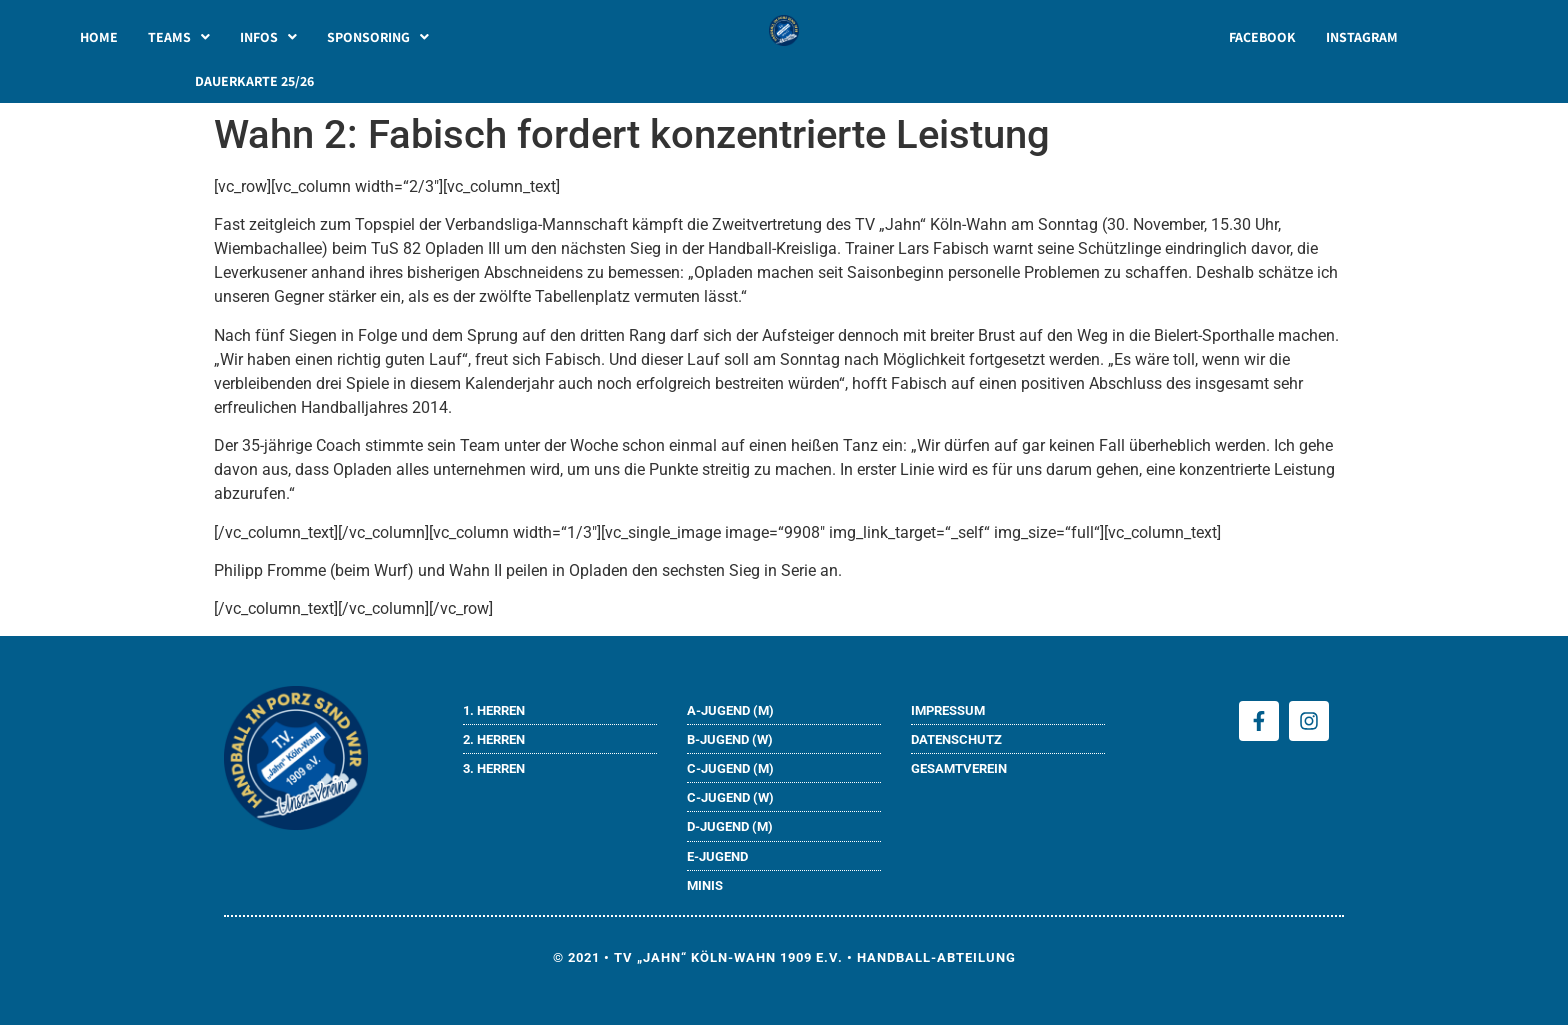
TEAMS (179, 37)
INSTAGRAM (1362, 37)
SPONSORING (378, 37)
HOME (99, 37)
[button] (179, 37)
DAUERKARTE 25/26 (254, 81)
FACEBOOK (1262, 37)
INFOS (268, 37)
